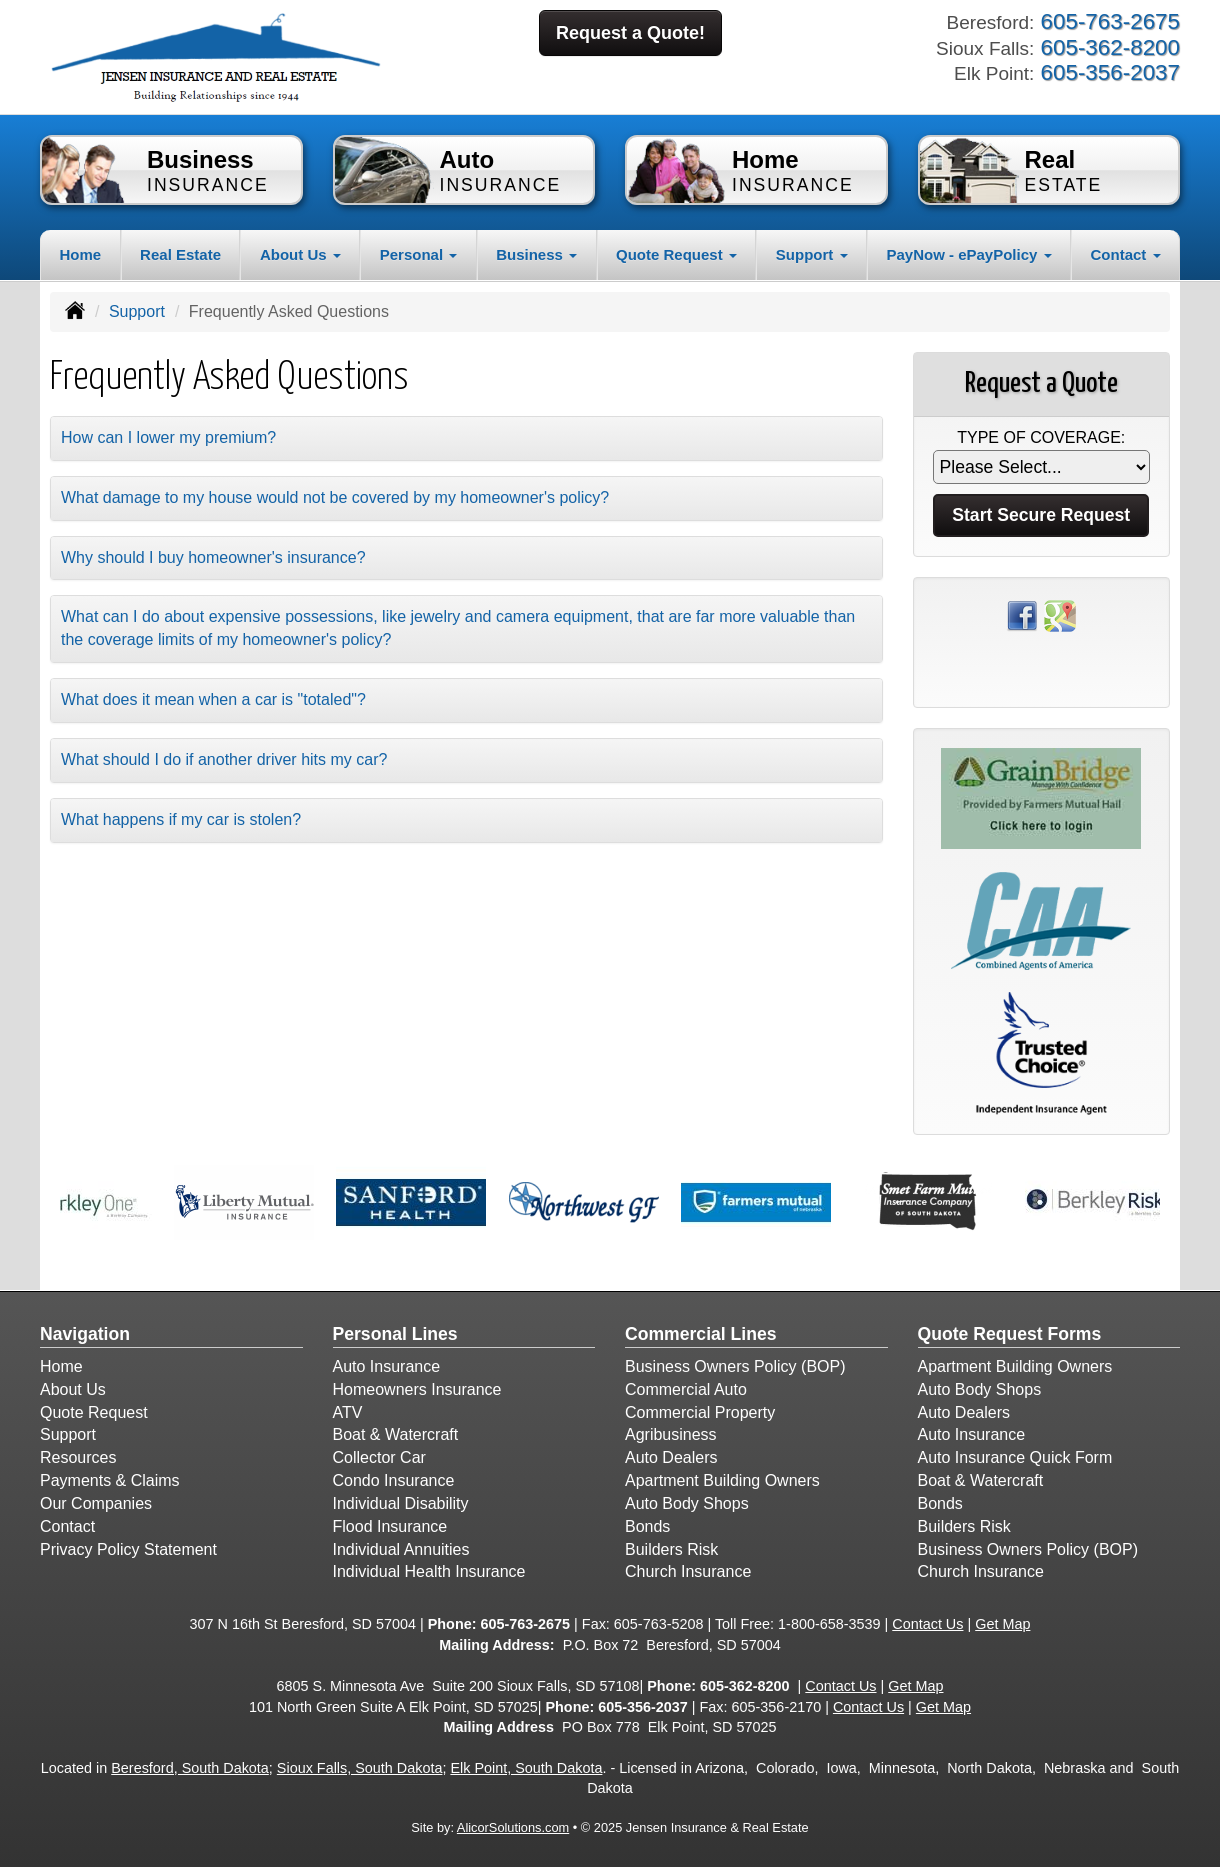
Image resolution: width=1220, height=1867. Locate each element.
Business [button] (536, 254)
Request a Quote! (630, 33)
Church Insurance (688, 1571)
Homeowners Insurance (417, 1389)
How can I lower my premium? (168, 437)
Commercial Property (700, 1412)
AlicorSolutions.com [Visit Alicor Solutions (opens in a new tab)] (513, 1827)
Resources (78, 1457)
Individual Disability (401, 1503)
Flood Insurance (390, 1526)
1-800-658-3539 (829, 1624)
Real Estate (180, 254)
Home (80, 254)
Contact (67, 1526)
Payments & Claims (110, 1480)
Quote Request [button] (676, 254)
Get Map (1002, 1624)
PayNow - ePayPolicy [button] (968, 254)
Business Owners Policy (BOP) (735, 1366)
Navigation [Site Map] (85, 1334)
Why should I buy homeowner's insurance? (213, 557)
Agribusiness (671, 1434)
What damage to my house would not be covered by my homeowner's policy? (335, 497)
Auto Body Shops (687, 1503)
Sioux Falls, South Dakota (360, 1768)
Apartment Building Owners (722, 1480)
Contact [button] (1126, 254)
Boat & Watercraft (396, 1434)
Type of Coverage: (1041, 437)
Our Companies (96, 1503)
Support (137, 311)
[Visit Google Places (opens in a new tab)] (1060, 614)
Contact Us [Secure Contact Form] (927, 1624)
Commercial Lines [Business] (701, 1334)
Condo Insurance (394, 1480)
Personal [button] (419, 254)
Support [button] (812, 254)
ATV (348, 1412)
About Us (73, 1389)
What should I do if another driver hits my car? (224, 759)
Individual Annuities (401, 1549)
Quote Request (94, 1412)
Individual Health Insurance (429, 1571)
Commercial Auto (686, 1389)
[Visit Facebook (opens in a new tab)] (1022, 614)
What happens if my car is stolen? (181, 819)
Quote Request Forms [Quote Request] (1010, 1334)
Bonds (647, 1526)
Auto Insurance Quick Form (1015, 1457)
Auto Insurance (387, 1366)
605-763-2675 (525, 1624)
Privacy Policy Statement (128, 1549)
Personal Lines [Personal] (395, 1334)
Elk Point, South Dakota (526, 1768)
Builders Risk (671, 1549)
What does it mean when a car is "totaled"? (213, 699)
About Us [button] (300, 254)
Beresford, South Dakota (190, 1768)
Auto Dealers (671, 1457)
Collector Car (379, 1457)
